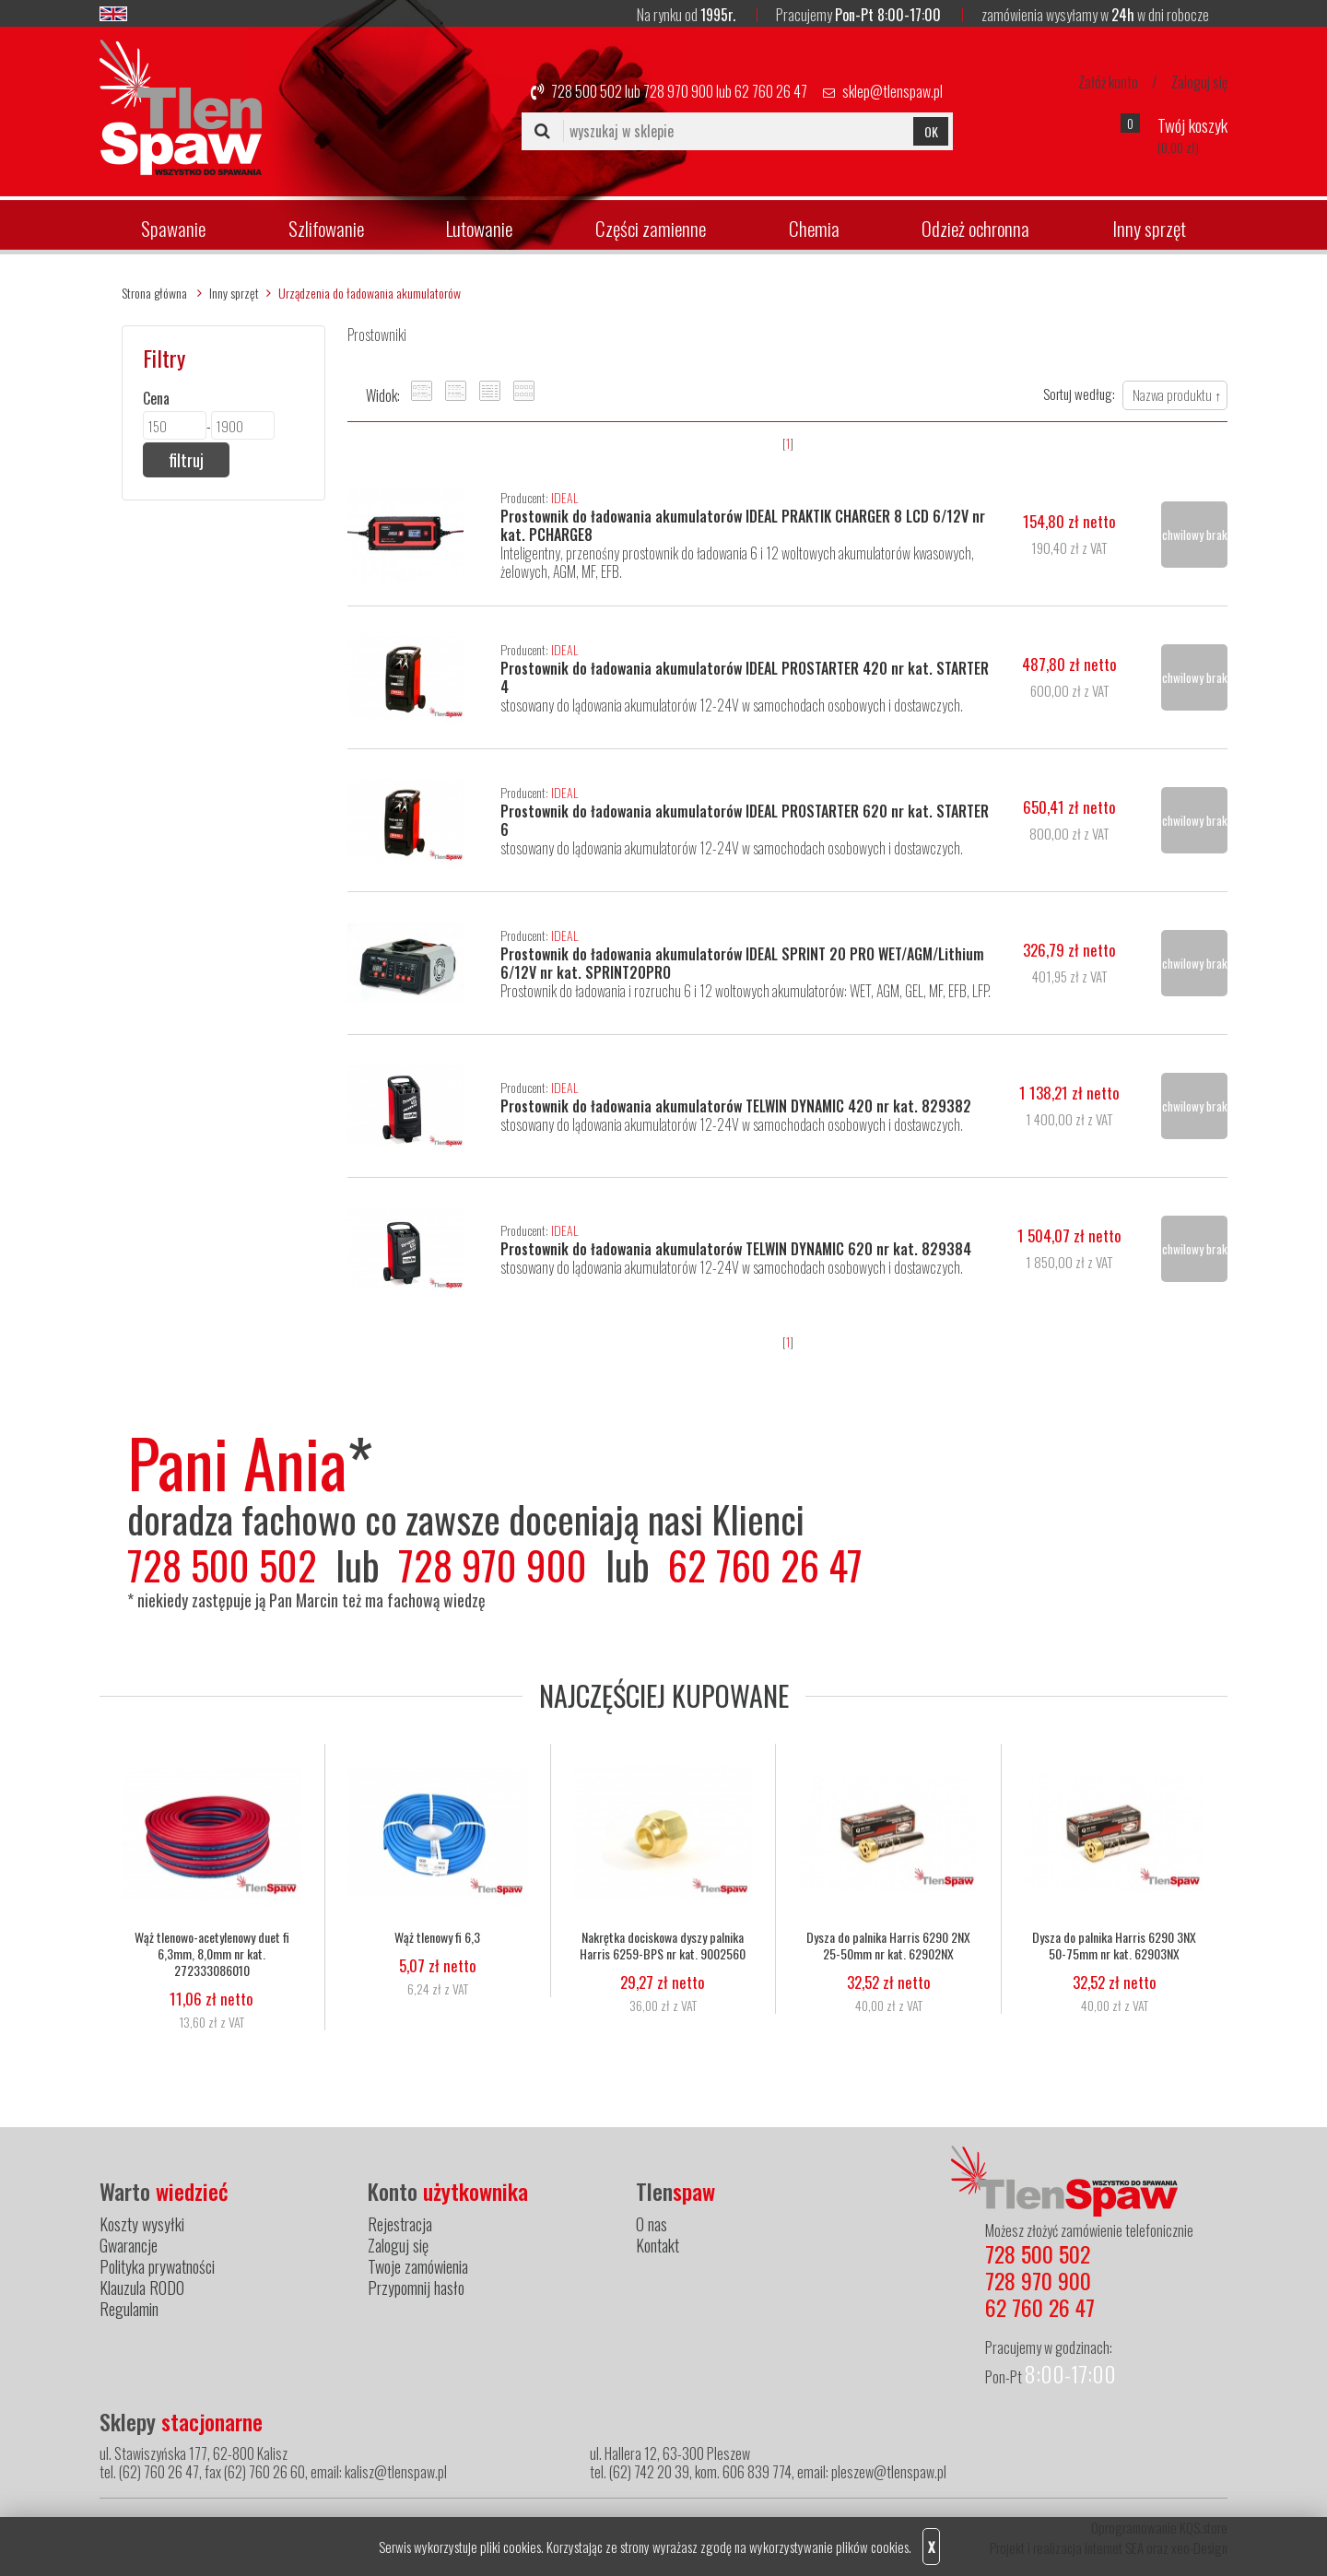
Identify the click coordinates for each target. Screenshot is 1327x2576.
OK (931, 131)
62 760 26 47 (770, 91)
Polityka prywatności (157, 2266)
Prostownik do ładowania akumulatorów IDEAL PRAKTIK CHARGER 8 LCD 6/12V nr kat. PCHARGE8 (742, 525)
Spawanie (173, 228)
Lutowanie (479, 228)
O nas (651, 2224)
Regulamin (129, 2309)
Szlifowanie (326, 228)
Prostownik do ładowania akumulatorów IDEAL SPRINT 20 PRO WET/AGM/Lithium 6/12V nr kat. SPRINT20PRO (742, 963)
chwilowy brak (1194, 534)
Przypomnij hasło (416, 2288)
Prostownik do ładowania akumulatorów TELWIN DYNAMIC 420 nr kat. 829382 (735, 1106)
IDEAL (564, 497)
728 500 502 (586, 91)
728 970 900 (678, 91)
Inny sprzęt (1149, 228)
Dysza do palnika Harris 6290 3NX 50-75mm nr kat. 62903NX (1114, 1946)
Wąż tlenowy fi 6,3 (437, 1938)
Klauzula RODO (142, 2288)
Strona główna (154, 292)
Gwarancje (129, 2245)
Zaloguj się (1199, 82)
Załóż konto (1108, 82)
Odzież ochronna (975, 228)
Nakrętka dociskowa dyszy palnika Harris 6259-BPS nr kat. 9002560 (663, 1946)
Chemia (814, 228)
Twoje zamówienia (418, 2266)
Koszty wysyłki (142, 2224)
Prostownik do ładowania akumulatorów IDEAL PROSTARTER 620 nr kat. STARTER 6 (744, 820)
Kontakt (657, 2245)
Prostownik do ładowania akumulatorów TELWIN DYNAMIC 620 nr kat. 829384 (735, 1249)
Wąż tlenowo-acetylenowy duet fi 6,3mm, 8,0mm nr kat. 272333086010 (212, 1955)
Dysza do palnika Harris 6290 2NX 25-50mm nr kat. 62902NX (888, 1946)
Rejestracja (400, 2224)
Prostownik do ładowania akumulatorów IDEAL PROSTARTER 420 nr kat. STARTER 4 (744, 677)
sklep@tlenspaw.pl (892, 91)
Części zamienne (650, 228)
